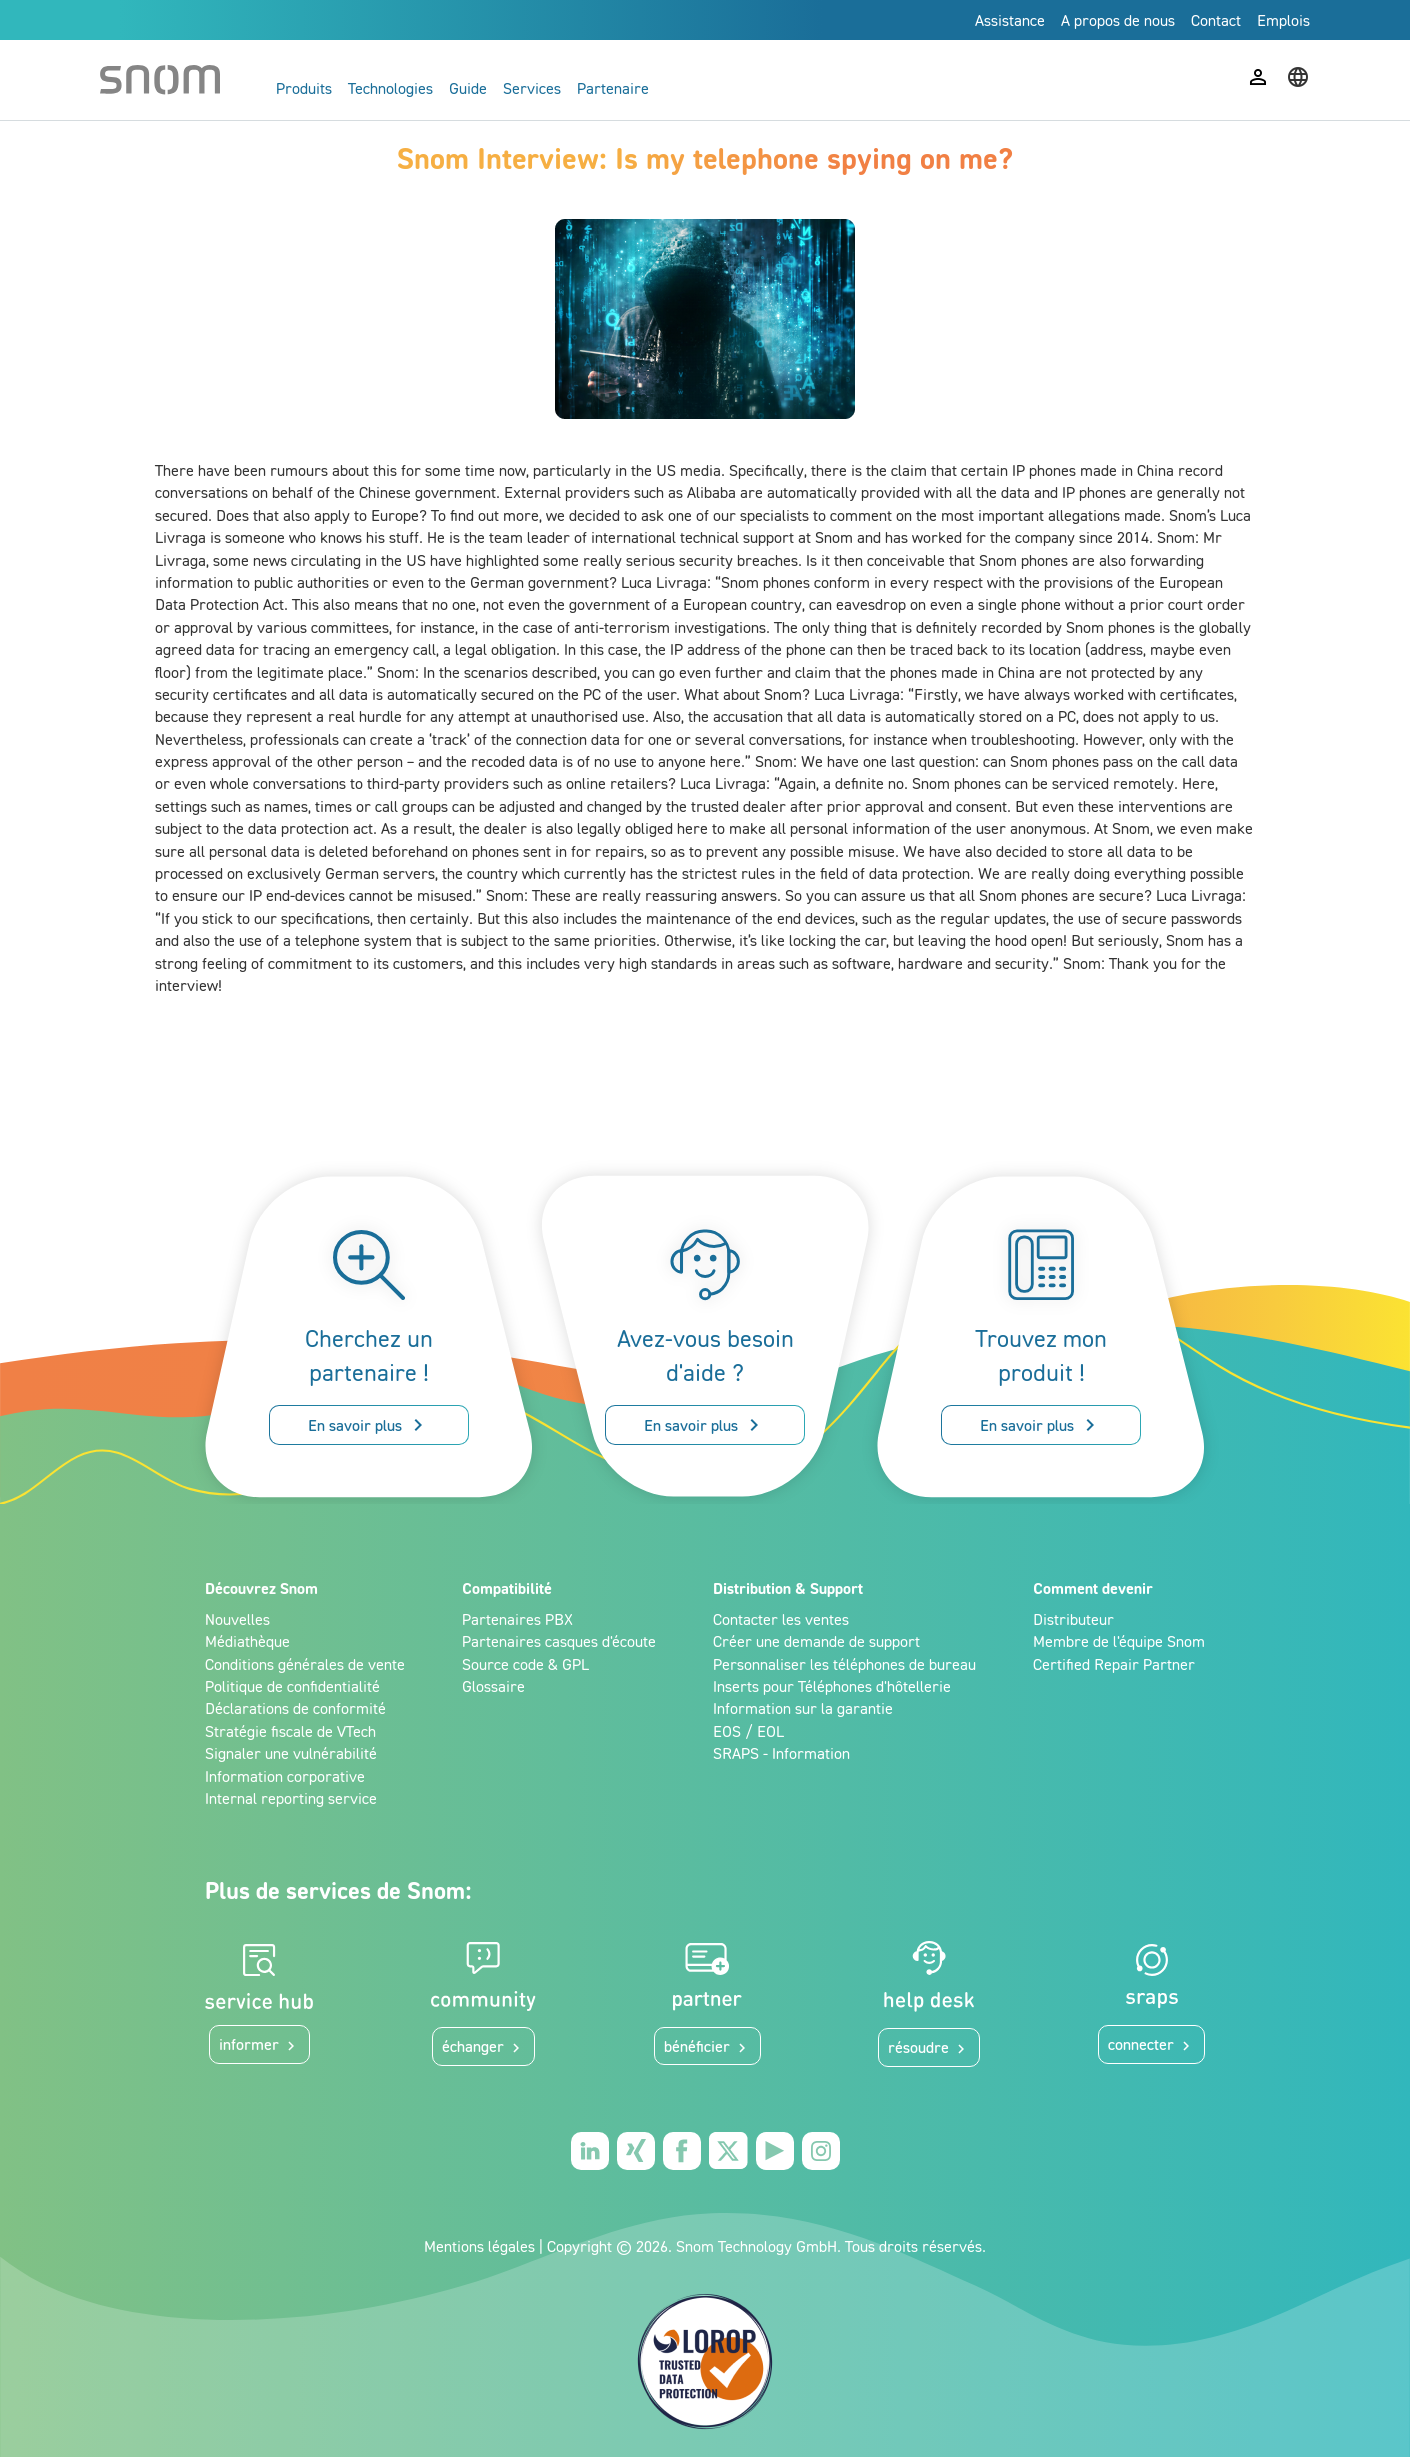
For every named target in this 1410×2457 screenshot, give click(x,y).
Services (532, 88)
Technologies (390, 88)
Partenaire (613, 88)
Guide (468, 88)
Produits (304, 88)
